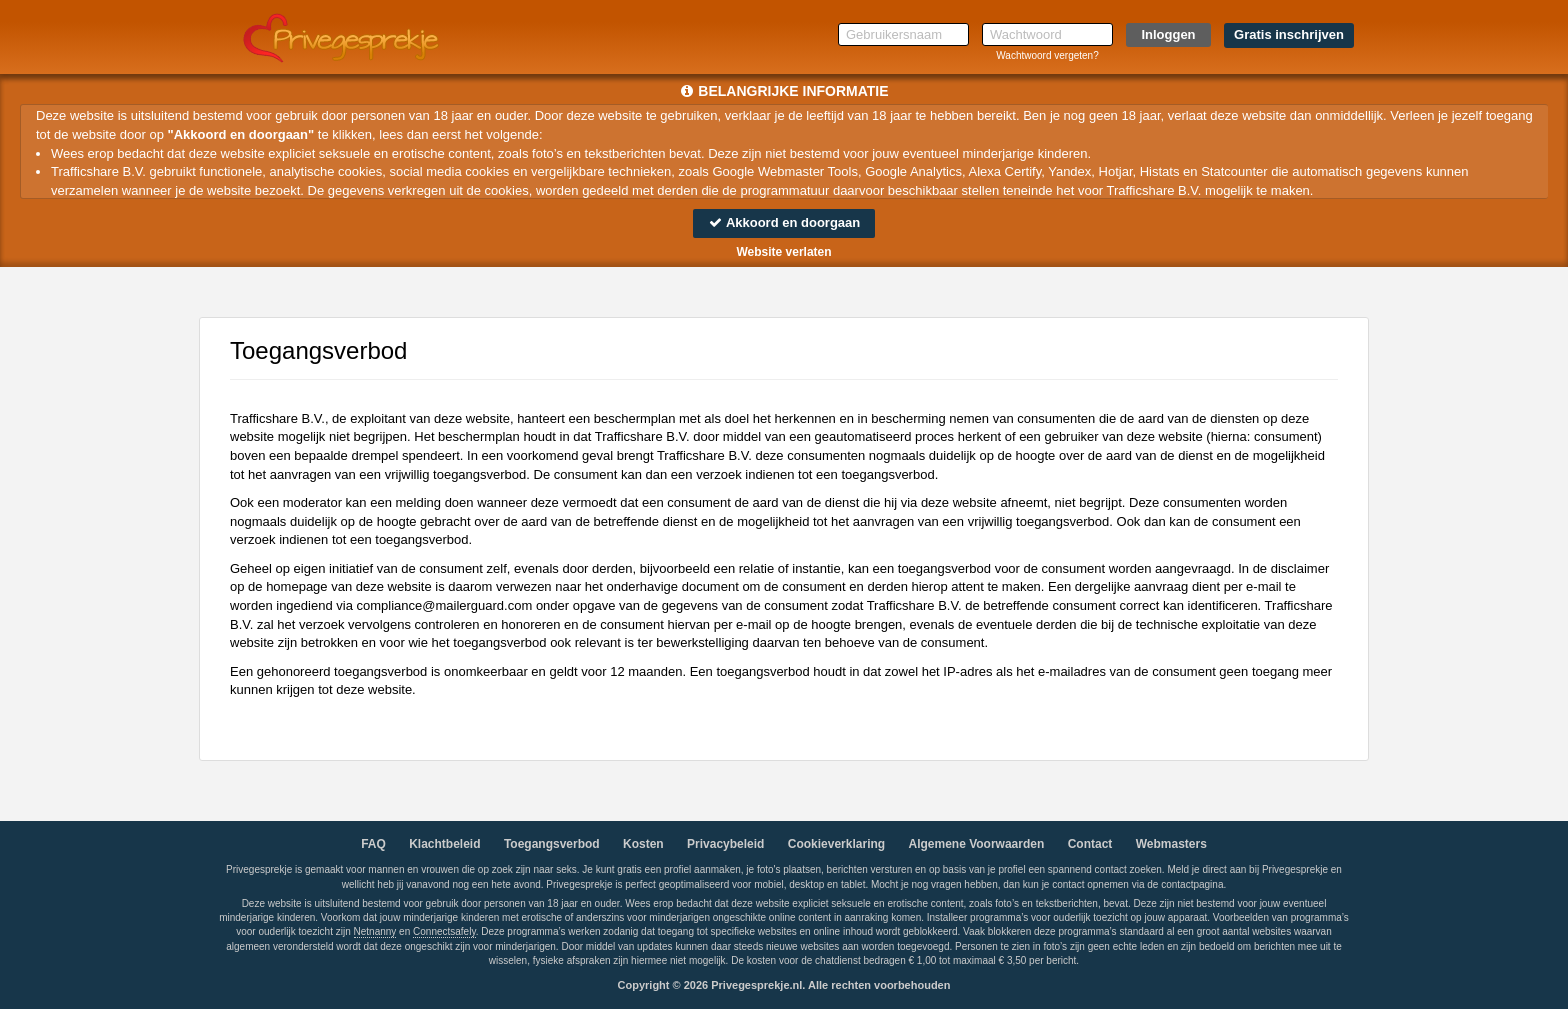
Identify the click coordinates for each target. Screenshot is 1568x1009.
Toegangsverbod (552, 844)
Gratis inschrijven (1289, 34)
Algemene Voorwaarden (976, 844)
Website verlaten (783, 252)
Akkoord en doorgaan (784, 222)
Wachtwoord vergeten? (1047, 55)
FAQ (373, 844)
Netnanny (375, 931)
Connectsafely (444, 931)
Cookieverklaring (836, 844)
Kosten (643, 844)
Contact (1090, 844)
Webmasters (1171, 844)
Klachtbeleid (444, 844)
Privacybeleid (725, 844)
